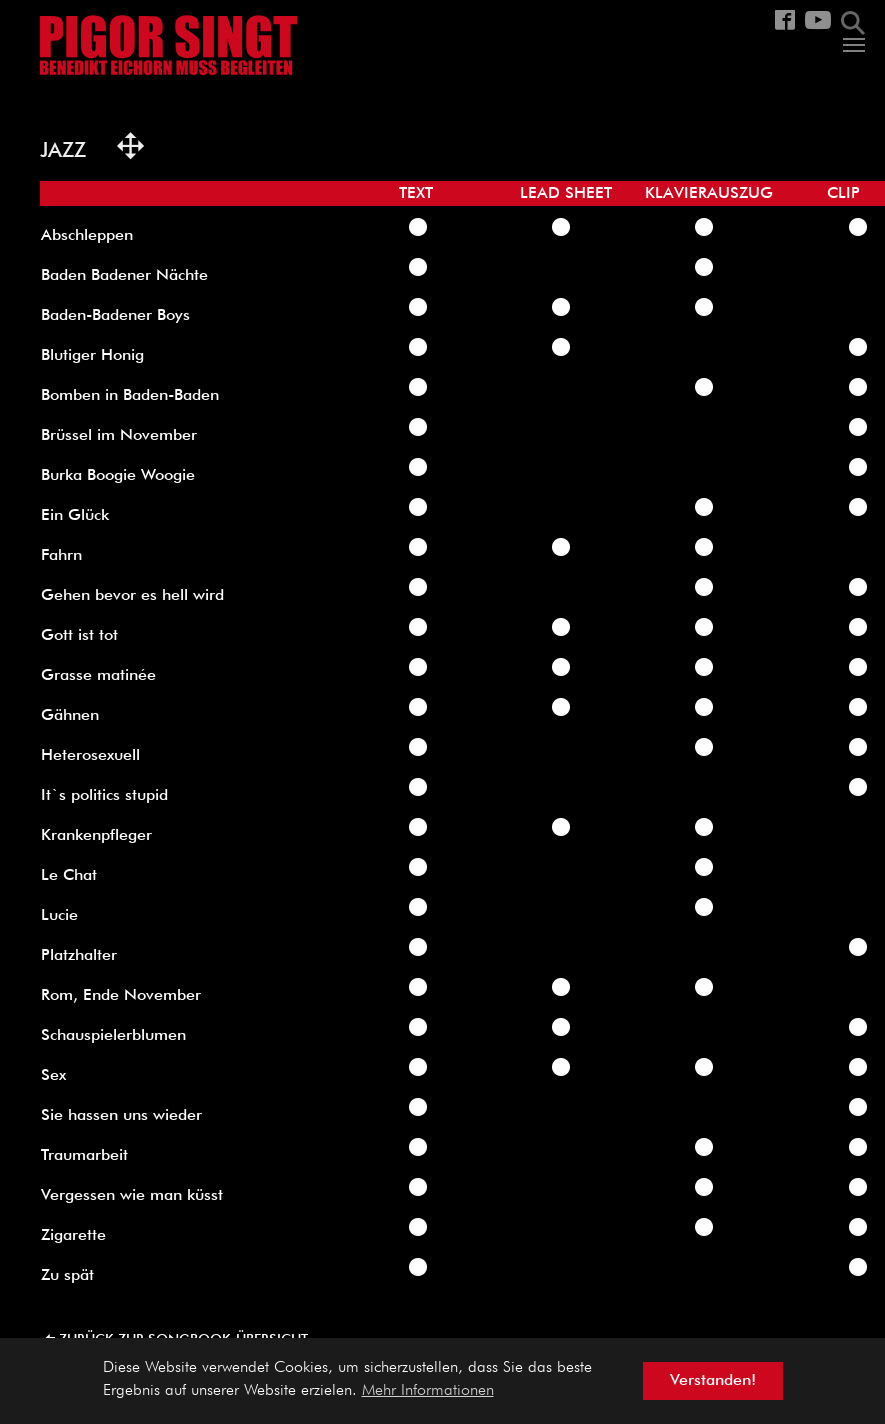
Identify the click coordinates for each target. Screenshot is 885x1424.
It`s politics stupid (104, 796)
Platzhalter (79, 956)
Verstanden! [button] (713, 1381)
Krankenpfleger (96, 836)
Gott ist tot (79, 636)
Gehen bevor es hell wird (132, 596)
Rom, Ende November (121, 996)
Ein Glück (75, 516)
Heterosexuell (90, 756)
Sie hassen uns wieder (121, 1116)
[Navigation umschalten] (854, 45)
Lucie (59, 916)
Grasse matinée (98, 676)
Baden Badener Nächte (124, 276)
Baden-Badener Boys (115, 316)
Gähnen (70, 716)
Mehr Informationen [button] (428, 1391)
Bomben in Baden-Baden (130, 396)
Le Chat (69, 876)
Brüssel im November (119, 436)
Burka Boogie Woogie (118, 476)
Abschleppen (87, 236)
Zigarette (73, 1236)
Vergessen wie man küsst (132, 1196)
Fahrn (61, 556)
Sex (53, 1076)
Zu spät (67, 1276)
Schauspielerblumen (113, 1036)
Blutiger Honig (92, 356)
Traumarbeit (84, 1156)
